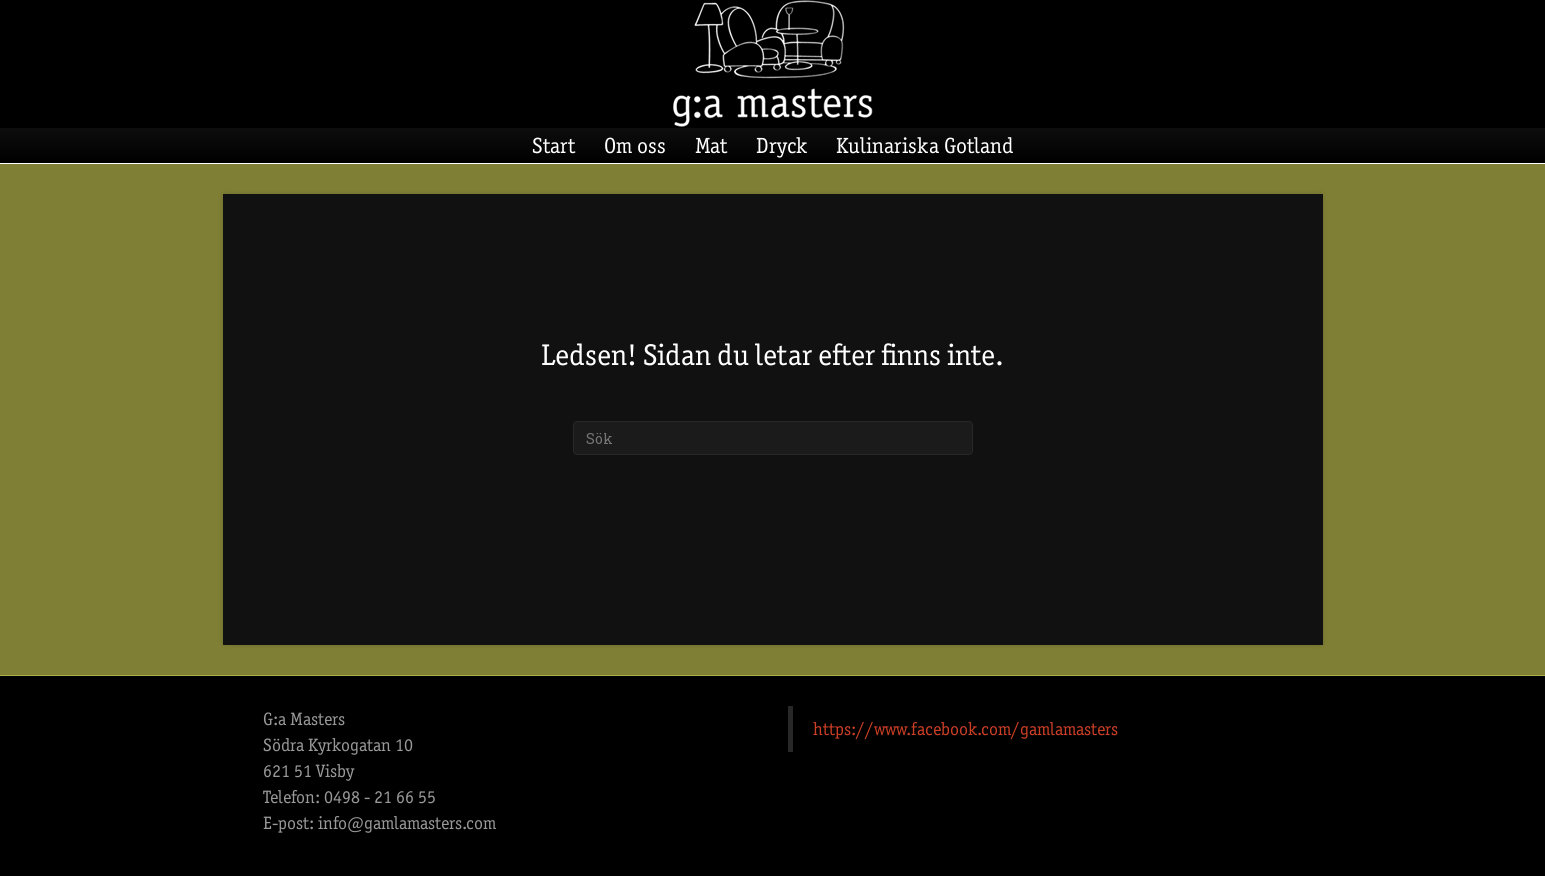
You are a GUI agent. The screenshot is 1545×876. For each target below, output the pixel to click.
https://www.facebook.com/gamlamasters (965, 729)
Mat (711, 145)
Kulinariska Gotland (924, 145)
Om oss (635, 145)
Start (553, 145)
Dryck (781, 145)
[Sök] (773, 438)
